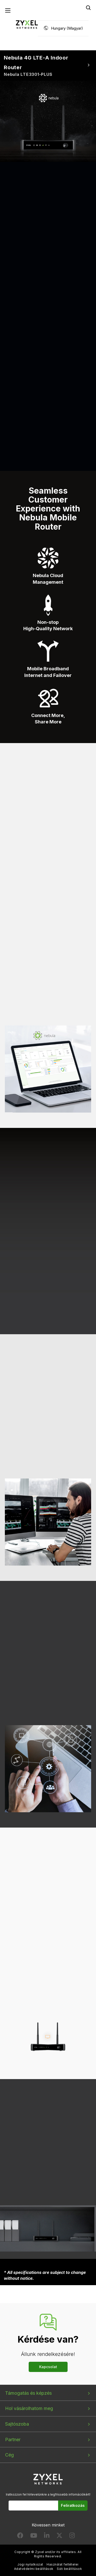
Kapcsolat (48, 2367)
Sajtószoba (17, 2424)
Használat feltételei (63, 2564)
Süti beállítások (69, 2569)
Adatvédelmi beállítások (34, 2569)
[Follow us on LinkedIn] (46, 2536)
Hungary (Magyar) (67, 28)
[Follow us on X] (59, 2536)
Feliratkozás (73, 2505)
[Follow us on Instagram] (72, 2536)
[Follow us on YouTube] (33, 2536)
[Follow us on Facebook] (20, 2536)
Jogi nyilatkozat (30, 2564)
